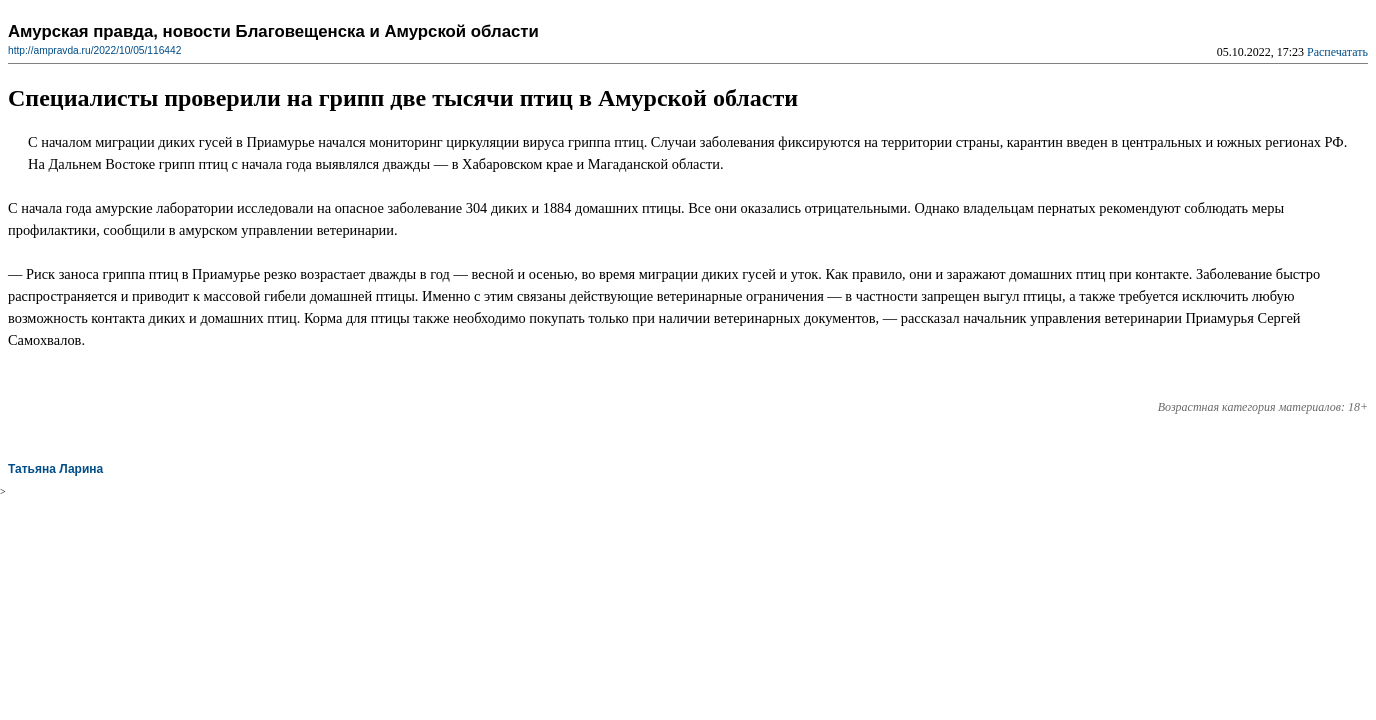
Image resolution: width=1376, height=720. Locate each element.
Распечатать (1337, 52)
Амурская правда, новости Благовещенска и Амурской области (273, 31)
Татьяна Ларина (55, 469)
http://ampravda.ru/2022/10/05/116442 (94, 50)
